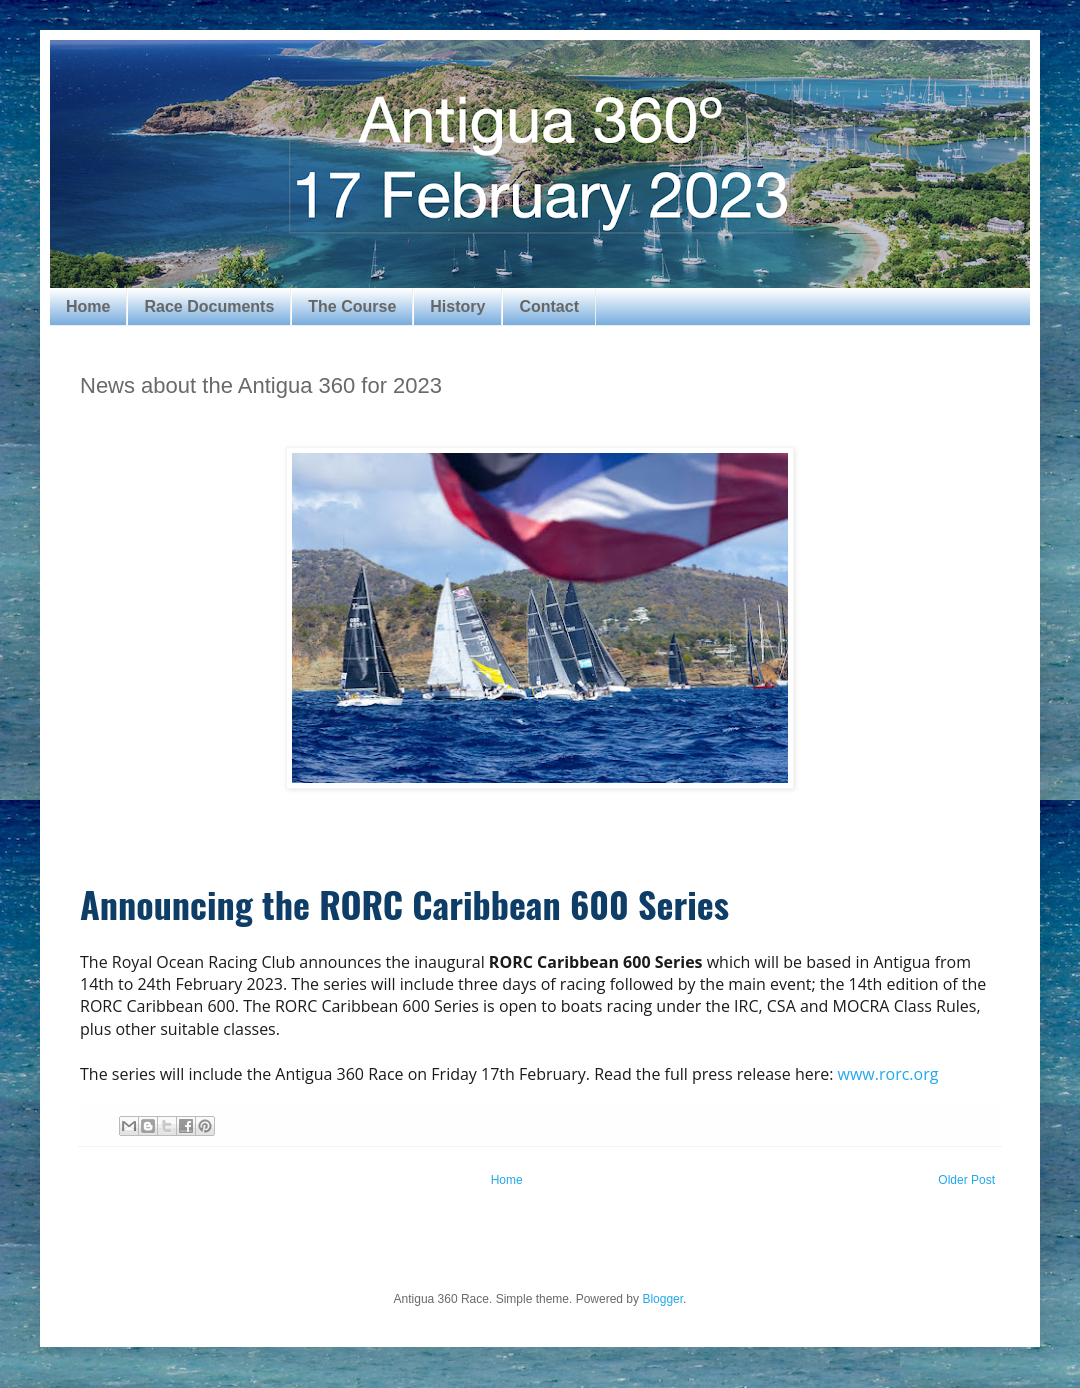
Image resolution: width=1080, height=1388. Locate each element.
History (457, 306)
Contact (549, 306)
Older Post (966, 1180)
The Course (352, 306)
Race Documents (209, 306)
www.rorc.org (888, 1074)
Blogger (662, 1299)
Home (88, 306)
